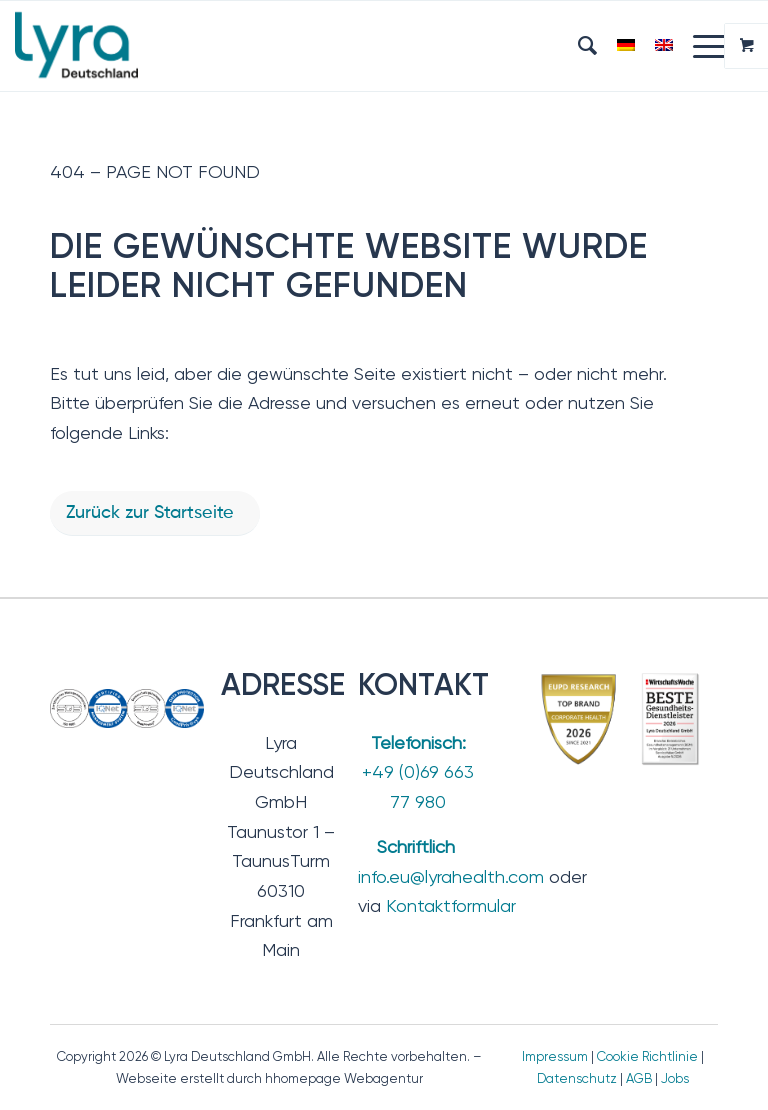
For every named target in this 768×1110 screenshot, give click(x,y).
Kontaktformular (451, 905)
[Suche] (577, 46)
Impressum (555, 1056)
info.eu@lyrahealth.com (451, 876)
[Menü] (700, 46)
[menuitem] (577, 46)
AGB (639, 1078)
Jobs (675, 1078)
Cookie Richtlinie (647, 1056)
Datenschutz (577, 1078)
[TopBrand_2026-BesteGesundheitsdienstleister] (621, 719)
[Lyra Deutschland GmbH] (76, 46)
